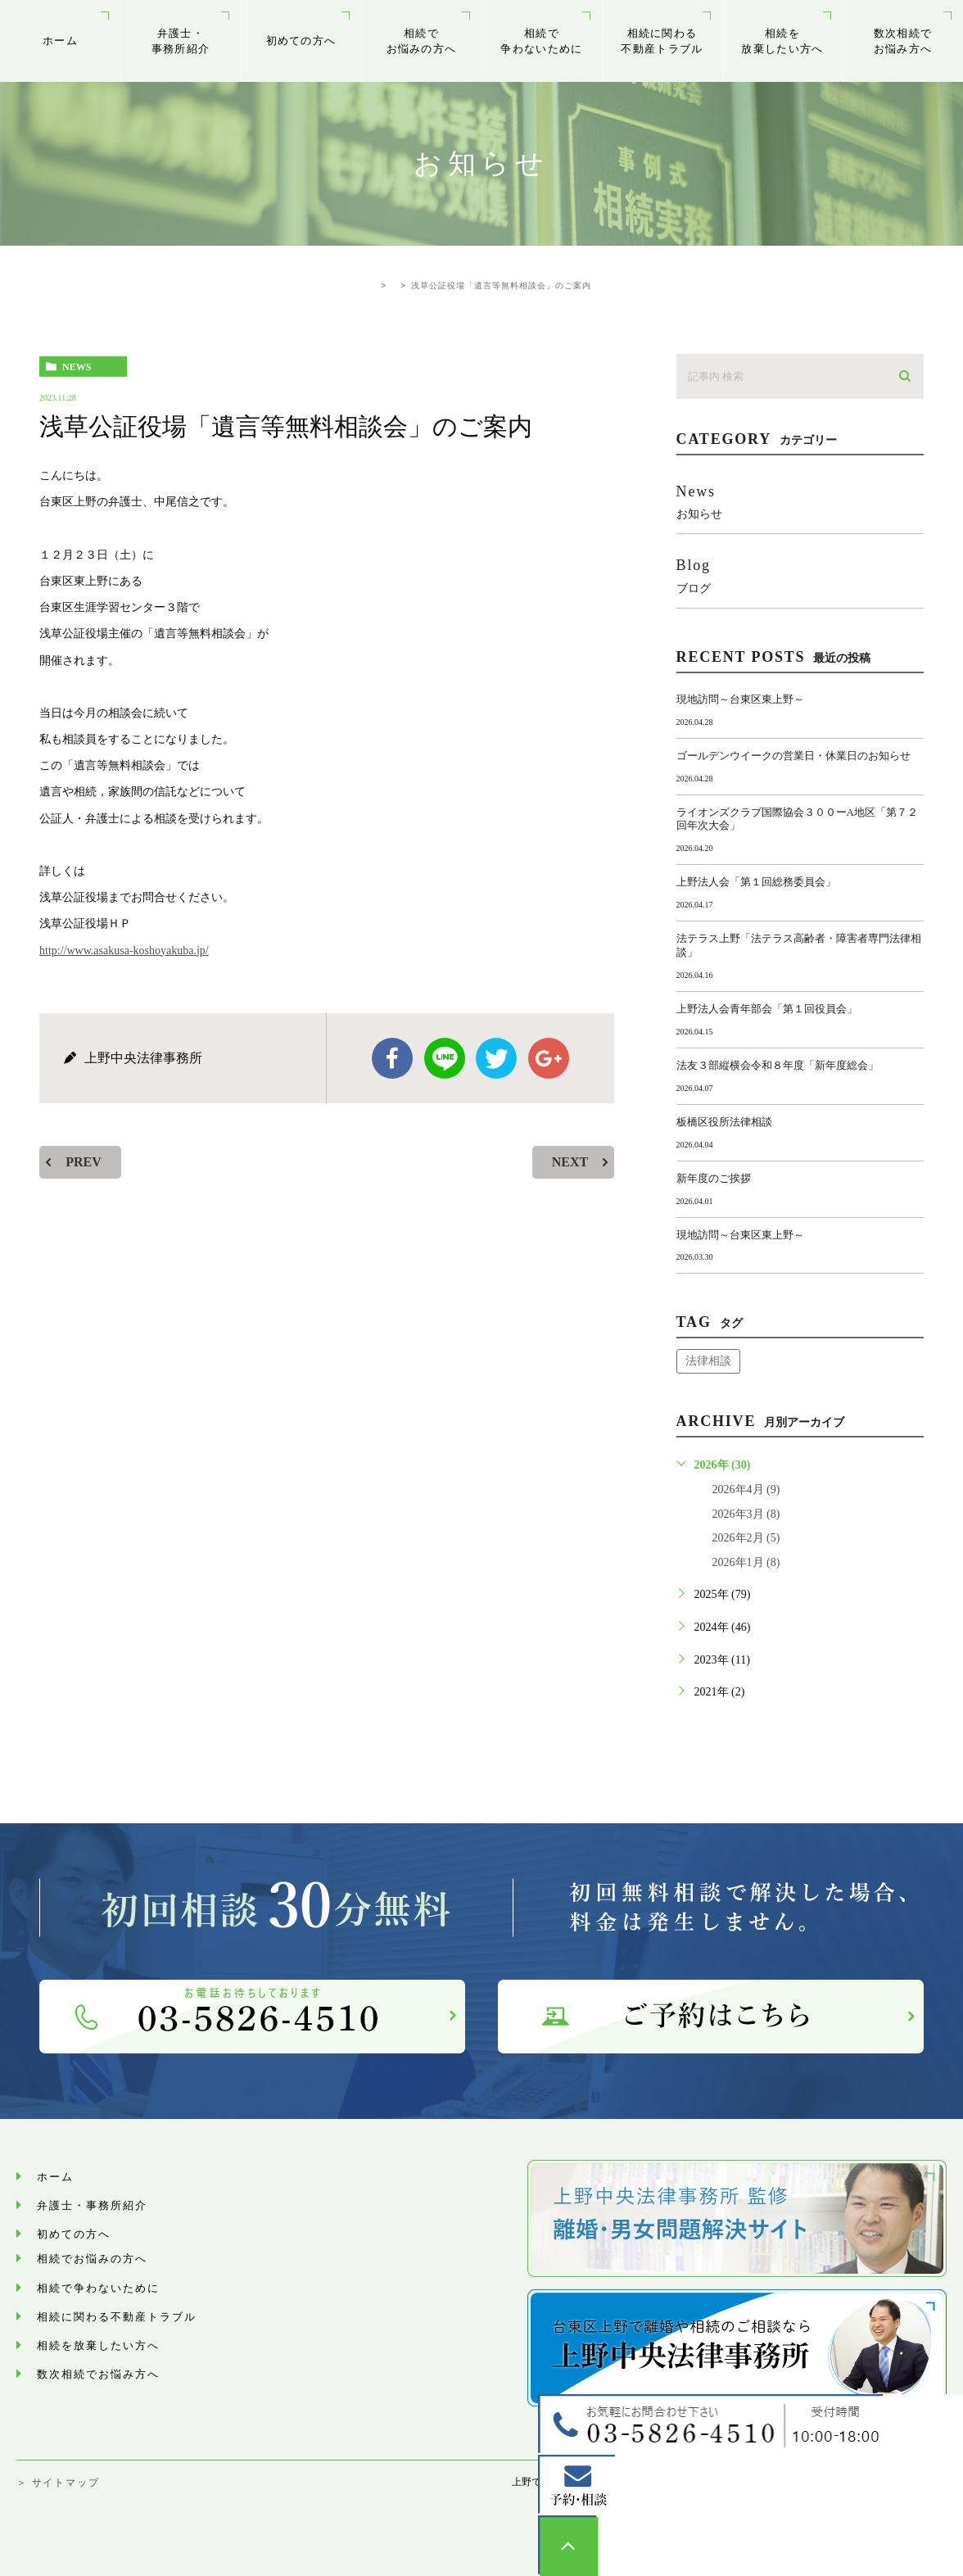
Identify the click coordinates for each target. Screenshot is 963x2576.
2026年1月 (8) (746, 1562)
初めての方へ (301, 40)
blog (800, 575)
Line (444, 1058)
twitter (496, 1058)
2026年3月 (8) (746, 1514)
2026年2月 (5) (746, 1538)
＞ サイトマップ (57, 2482)
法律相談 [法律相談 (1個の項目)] (708, 1361)
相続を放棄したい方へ (782, 41)
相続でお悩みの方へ (422, 41)
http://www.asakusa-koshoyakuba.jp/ (124, 950)
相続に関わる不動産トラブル (662, 41)
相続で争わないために (541, 41)
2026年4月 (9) (746, 1489)
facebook (392, 1058)
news (76, 367)
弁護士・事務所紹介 (180, 41)
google (548, 1058)
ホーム (60, 40)
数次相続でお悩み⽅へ (903, 41)
